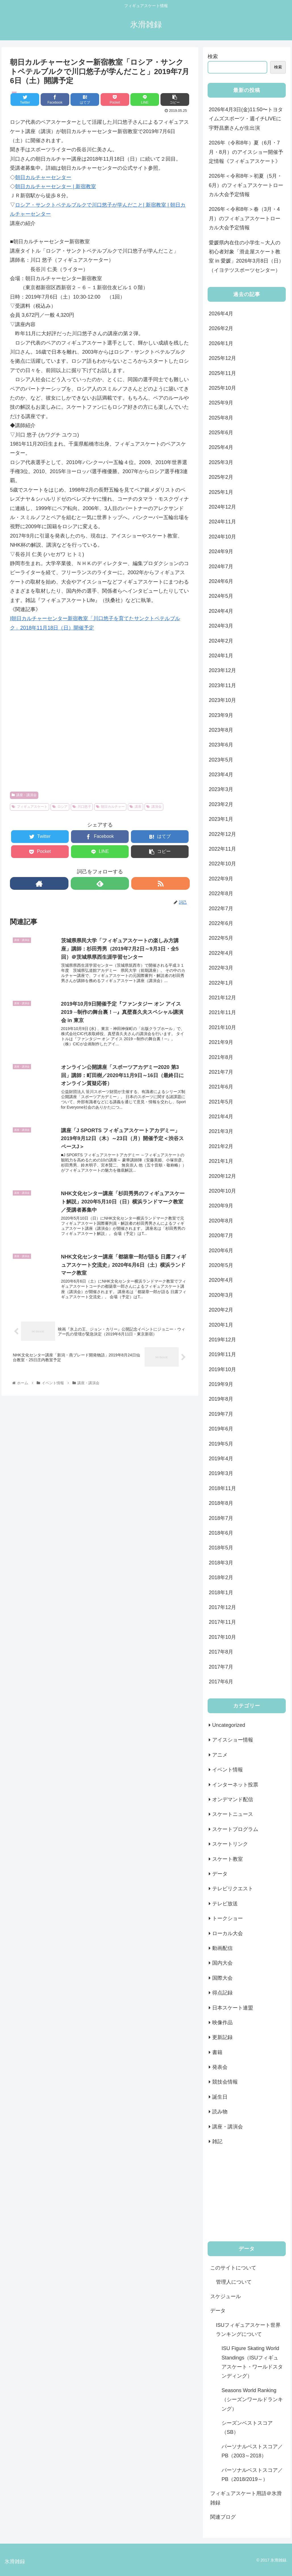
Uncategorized (228, 1725)
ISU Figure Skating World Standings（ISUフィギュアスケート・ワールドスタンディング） (252, 2362)
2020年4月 (221, 1280)
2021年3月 (221, 1131)
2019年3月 (221, 1473)
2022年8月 (221, 893)
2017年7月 (221, 1667)
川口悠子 (81, 807)
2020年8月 (221, 1221)
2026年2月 (221, 328)
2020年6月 (221, 1250)
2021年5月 (221, 1102)
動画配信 (222, 1948)
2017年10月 (222, 1637)
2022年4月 (221, 953)
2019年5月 (221, 1444)
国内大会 (222, 1963)
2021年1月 (221, 1161)
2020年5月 (221, 1265)
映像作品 (222, 2022)
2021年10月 (222, 1027)
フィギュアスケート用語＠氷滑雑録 (246, 2498)
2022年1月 (221, 983)
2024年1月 (221, 655)
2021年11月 (222, 1012)
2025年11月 (222, 373)
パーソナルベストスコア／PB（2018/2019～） (252, 2474)
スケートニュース (232, 1814)
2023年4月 (221, 774)
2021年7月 (221, 1072)
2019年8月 (221, 1399)
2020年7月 (221, 1235)
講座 (135, 807)
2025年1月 (221, 492)
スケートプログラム (235, 1829)
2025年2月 (221, 477)
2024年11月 (222, 522)
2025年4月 (221, 447)
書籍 (217, 2052)
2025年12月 (222, 358)
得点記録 (222, 1993)
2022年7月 (221, 908)
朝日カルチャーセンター (43, 177)
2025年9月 (221, 403)
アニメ (220, 1755)
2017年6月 (221, 1682)
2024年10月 (222, 537)
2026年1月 (221, 343)
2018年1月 (221, 1592)
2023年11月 (222, 685)
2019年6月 (221, 1429)
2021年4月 (221, 1116)
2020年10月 (222, 1191)
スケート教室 (227, 1859)
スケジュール (225, 2296)
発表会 (220, 2067)
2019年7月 (221, 1414)
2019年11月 (222, 1354)
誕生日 (220, 2097)
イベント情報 (227, 1769)
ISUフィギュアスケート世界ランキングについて (248, 2329)
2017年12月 (222, 1607)
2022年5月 (221, 938)
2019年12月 (222, 1339)
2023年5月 (221, 760)
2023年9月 (221, 715)
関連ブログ (223, 2517)
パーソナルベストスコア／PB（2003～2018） (252, 2451)
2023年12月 (222, 670)
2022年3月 (221, 968)
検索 (213, 56)
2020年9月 (221, 1206)
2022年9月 (221, 879)
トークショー (227, 1918)
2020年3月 (221, 1295)
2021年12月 (222, 997)
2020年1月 (221, 1325)
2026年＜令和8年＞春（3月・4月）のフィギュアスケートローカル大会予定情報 (244, 218)
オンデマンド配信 (232, 1799)
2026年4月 (221, 313)
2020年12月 (222, 1176)
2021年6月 (221, 1087)
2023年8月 (221, 730)
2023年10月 (222, 700)
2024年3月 (221, 626)
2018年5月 (221, 1548)
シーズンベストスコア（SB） (247, 2427)
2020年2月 (221, 1310)
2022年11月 (222, 849)
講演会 (154, 807)
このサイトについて (233, 2268)
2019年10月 (222, 1369)
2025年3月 (221, 462)
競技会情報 (225, 2082)
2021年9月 (221, 1042)
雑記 (217, 2141)
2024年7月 (221, 566)
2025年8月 (221, 418)
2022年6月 (221, 923)
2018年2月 (221, 1577)
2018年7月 (221, 1518)
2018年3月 (221, 1563)
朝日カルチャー (110, 807)
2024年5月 (221, 596)
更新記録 (222, 2037)
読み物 (220, 2111)
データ (220, 1874)
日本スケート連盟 (232, 2008)
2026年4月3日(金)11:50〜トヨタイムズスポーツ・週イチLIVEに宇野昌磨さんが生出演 (246, 119)
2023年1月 (221, 819)
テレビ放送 (225, 1903)
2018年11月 (222, 1488)
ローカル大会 (227, 1933)
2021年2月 (221, 1146)
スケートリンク (230, 1844)
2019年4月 (221, 1458)
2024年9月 (221, 551)
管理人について (234, 2282)
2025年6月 (221, 432)
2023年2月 (221, 804)
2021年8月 (221, 1057)
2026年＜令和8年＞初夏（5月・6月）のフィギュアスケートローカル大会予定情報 (246, 185)
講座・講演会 (24, 795)
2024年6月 (221, 581)
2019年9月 (221, 1384)
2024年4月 (221, 611)
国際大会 (222, 1978)
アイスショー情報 (232, 1740)
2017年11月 (222, 1622)
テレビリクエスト (232, 1888)
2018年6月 (221, 1533)
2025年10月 (222, 388)
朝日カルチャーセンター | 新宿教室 (55, 186)
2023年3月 (221, 789)
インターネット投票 (235, 1785)
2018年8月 (221, 1503)
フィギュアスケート (29, 807)
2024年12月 (222, 507)
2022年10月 (222, 864)
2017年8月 (221, 1652)
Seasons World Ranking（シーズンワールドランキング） (252, 2400)
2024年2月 (221, 641)
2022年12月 (222, 834)
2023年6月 (221, 745)
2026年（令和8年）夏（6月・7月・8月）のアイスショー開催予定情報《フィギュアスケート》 (246, 152)
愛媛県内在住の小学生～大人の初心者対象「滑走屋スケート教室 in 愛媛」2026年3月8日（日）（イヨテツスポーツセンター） (246, 256)
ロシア (60, 807)
